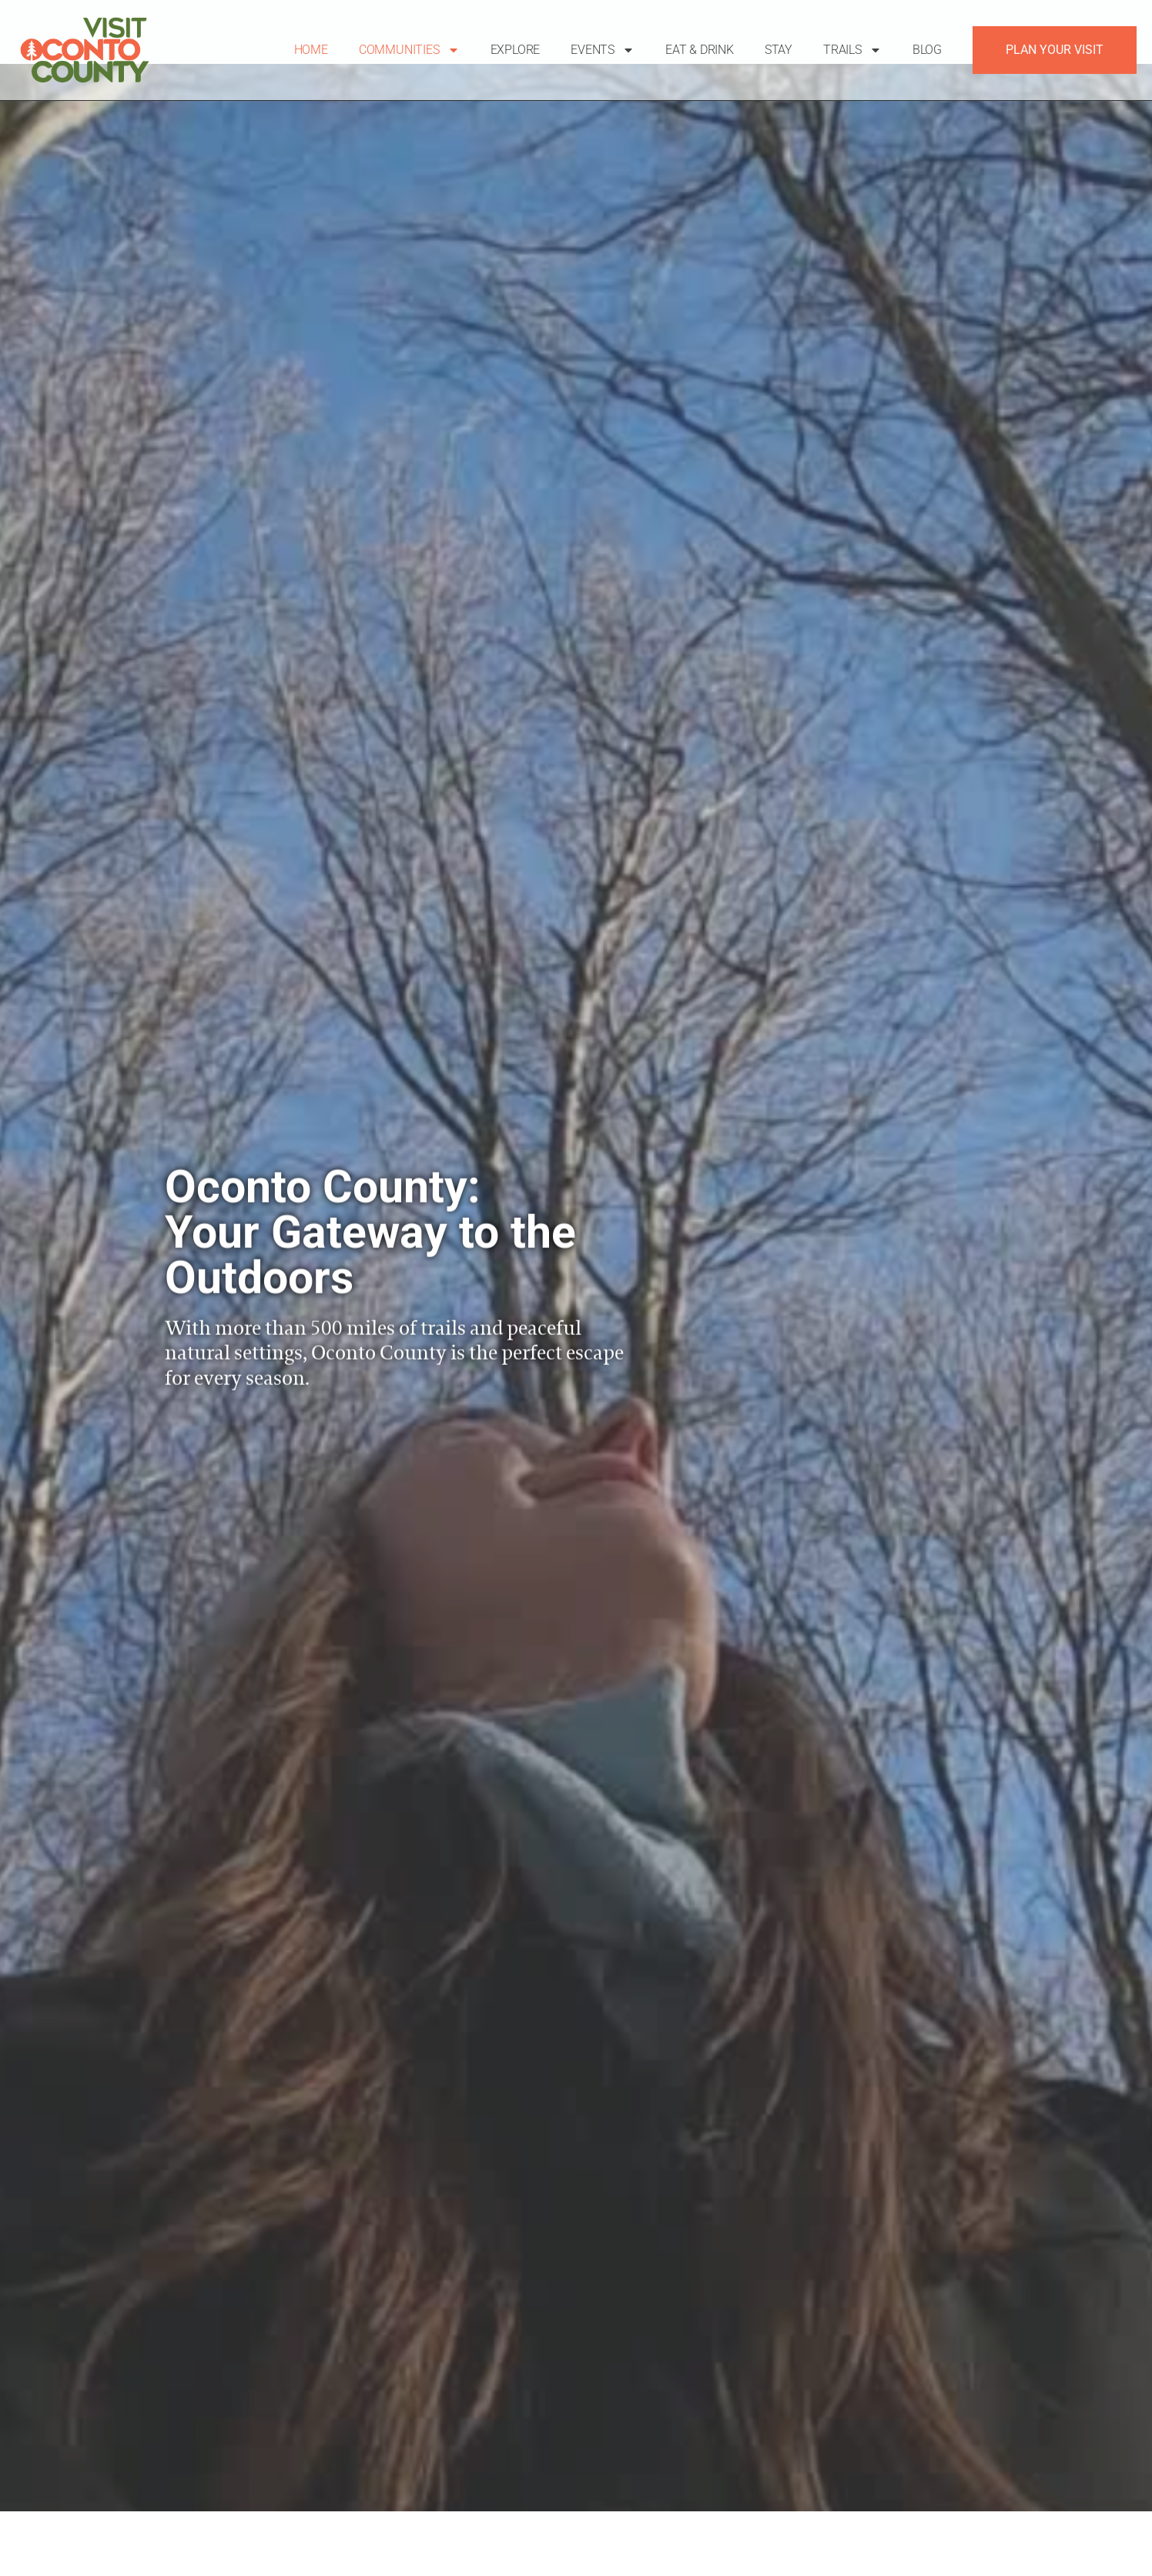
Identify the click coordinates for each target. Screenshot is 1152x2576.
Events (603, 50)
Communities (409, 50)
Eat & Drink (699, 49)
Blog (927, 49)
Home (311, 49)
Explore (516, 49)
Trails (852, 50)
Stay (778, 49)
